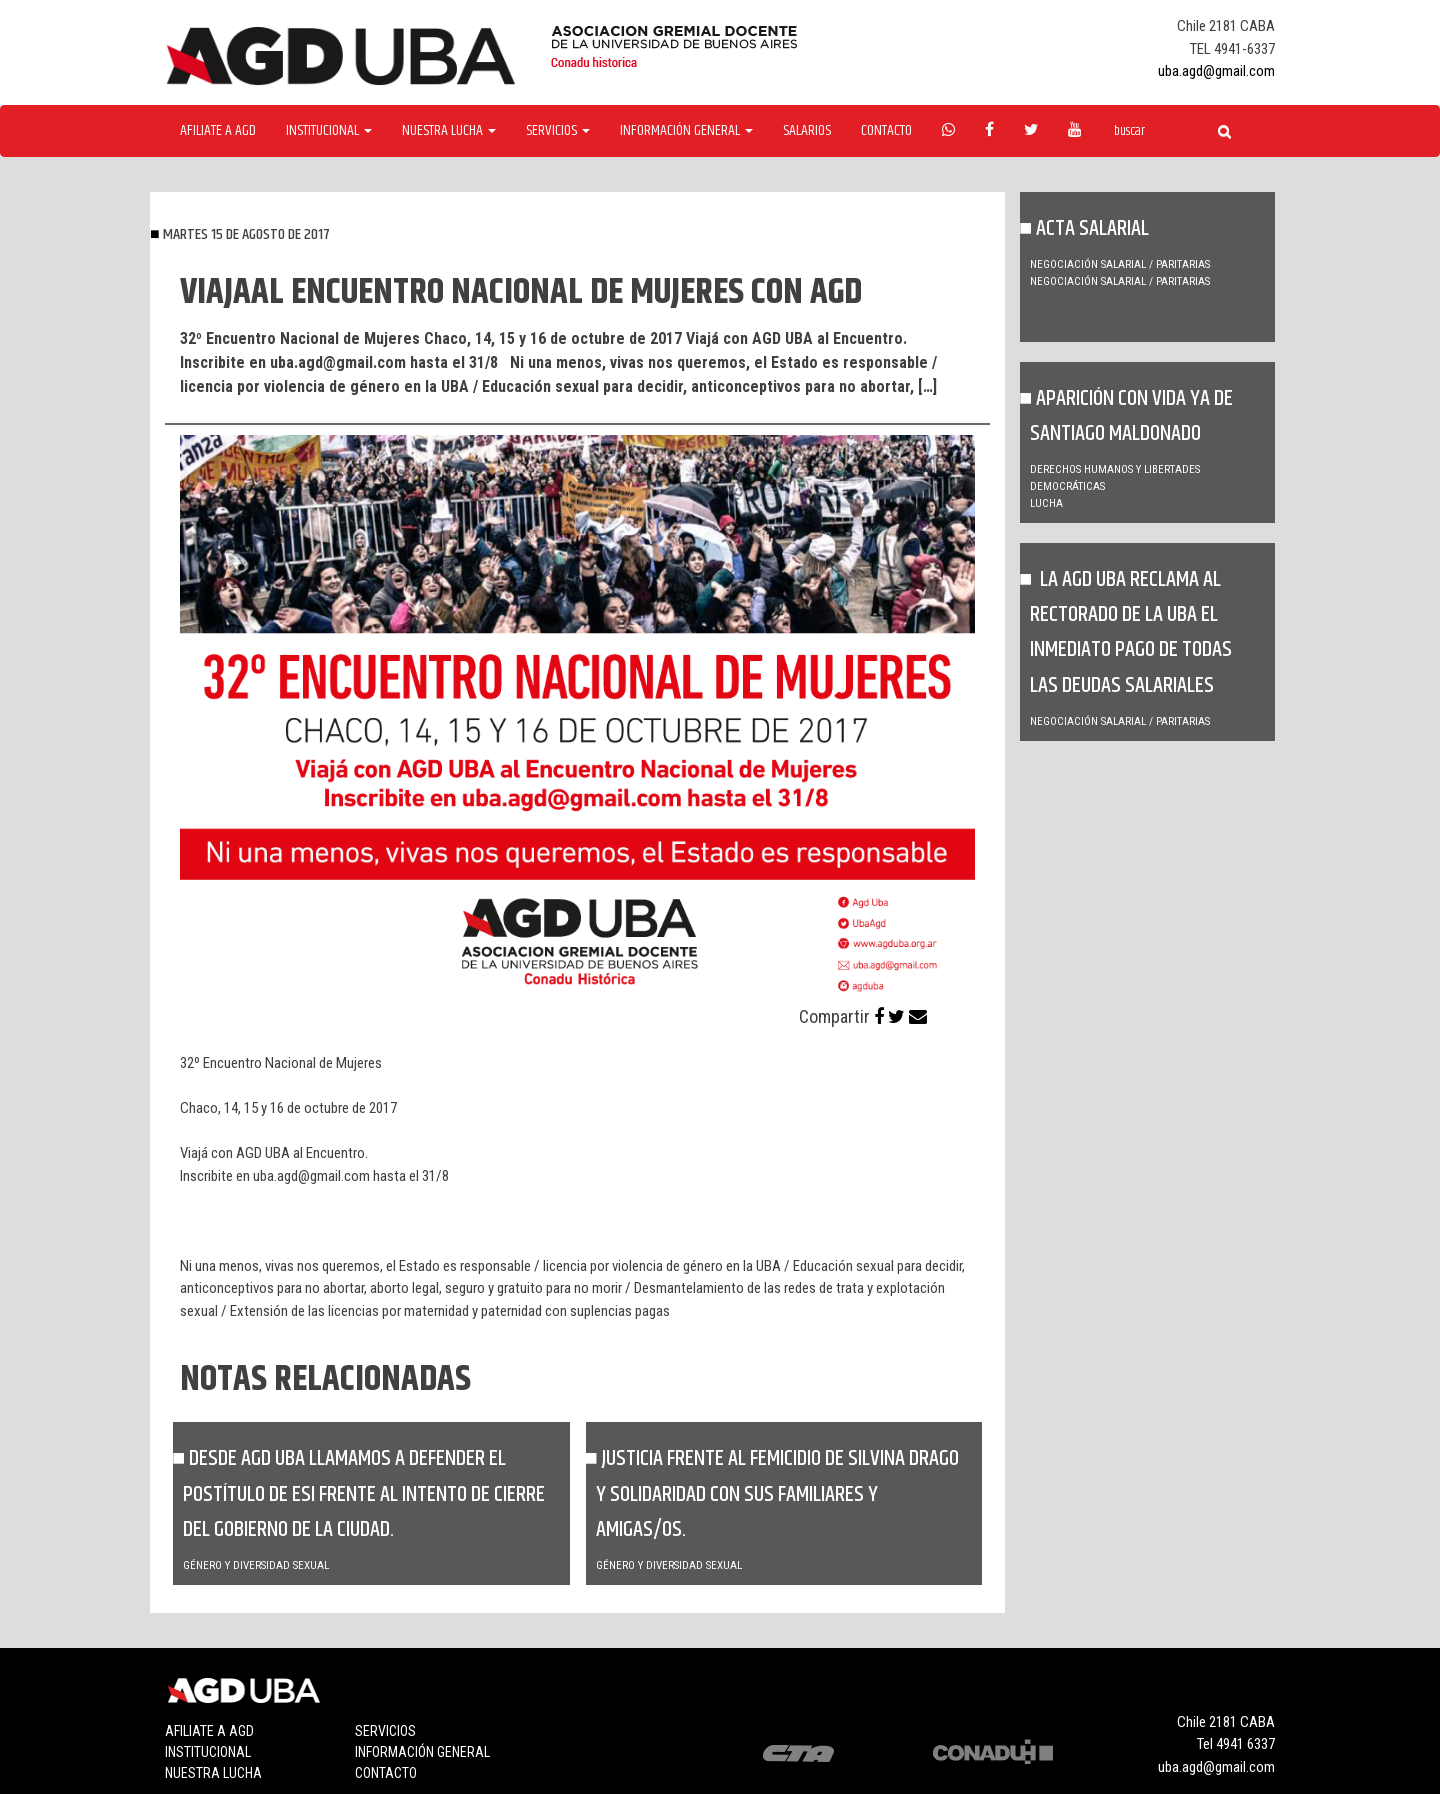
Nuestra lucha (213, 1773)
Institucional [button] (329, 131)
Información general (422, 1752)
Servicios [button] (558, 131)
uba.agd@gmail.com (1216, 71)
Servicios (385, 1731)
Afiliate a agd (218, 131)
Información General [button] (686, 131)
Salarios (807, 131)
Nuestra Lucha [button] (449, 131)
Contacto (886, 131)
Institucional (208, 1752)
